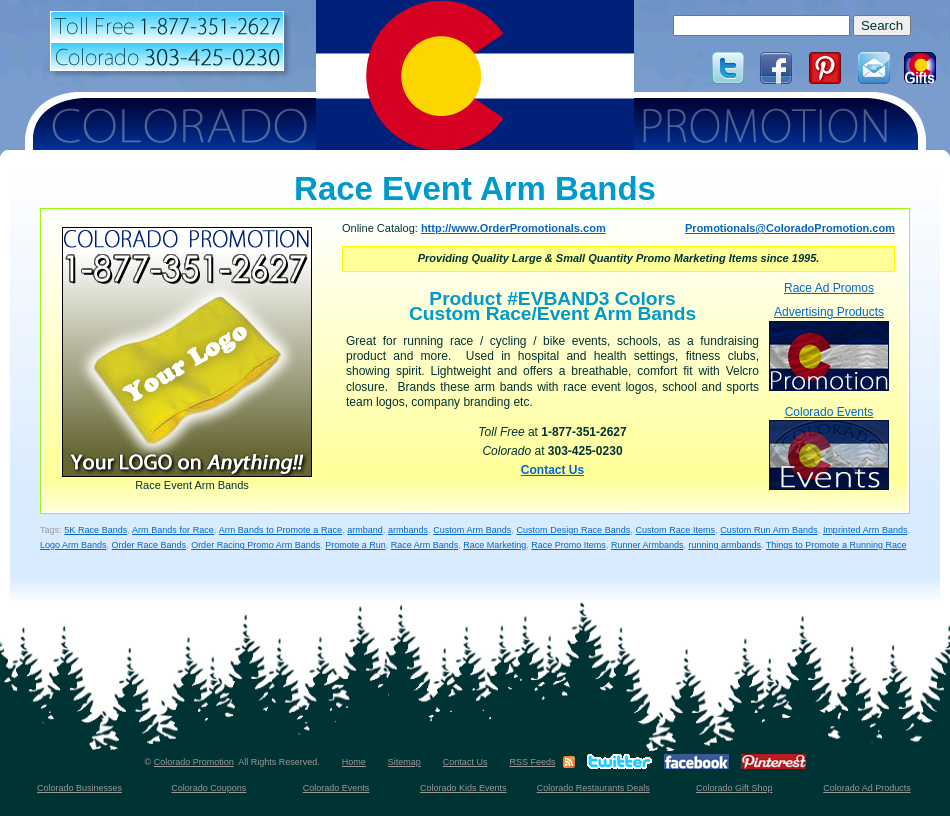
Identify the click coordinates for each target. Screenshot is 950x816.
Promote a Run (355, 545)
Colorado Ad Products (867, 788)
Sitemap (404, 762)
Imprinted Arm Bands (865, 530)
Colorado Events (829, 447)
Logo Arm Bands (73, 545)
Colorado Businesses (79, 788)
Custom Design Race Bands (574, 530)
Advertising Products (829, 347)
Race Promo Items (568, 545)
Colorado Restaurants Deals (593, 788)
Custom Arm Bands (472, 530)
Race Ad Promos (829, 288)
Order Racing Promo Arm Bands (255, 545)
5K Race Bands (95, 530)
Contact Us (552, 470)
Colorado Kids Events (463, 788)
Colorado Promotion (194, 762)
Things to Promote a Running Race (836, 545)
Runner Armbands (647, 545)
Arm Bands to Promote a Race (280, 530)
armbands (408, 530)
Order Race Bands (149, 545)
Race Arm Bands (425, 545)
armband (365, 530)
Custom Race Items (676, 530)
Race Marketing (494, 545)
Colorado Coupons (208, 788)
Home (354, 762)
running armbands (724, 545)
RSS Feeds (532, 762)
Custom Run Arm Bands (768, 530)
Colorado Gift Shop (734, 788)
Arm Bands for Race (173, 530)
